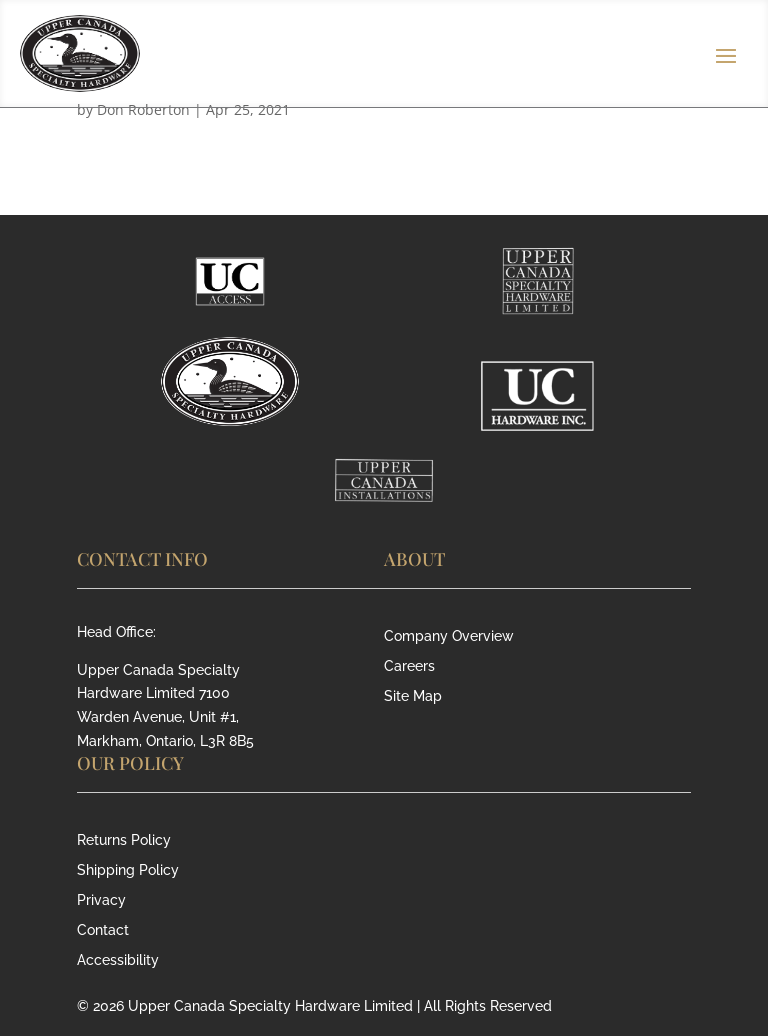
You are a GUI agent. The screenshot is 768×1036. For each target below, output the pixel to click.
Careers (409, 666)
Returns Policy (124, 840)
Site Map (413, 696)
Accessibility (118, 960)
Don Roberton (143, 109)
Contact (103, 930)
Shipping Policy (128, 870)
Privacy (101, 900)
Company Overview (449, 636)
